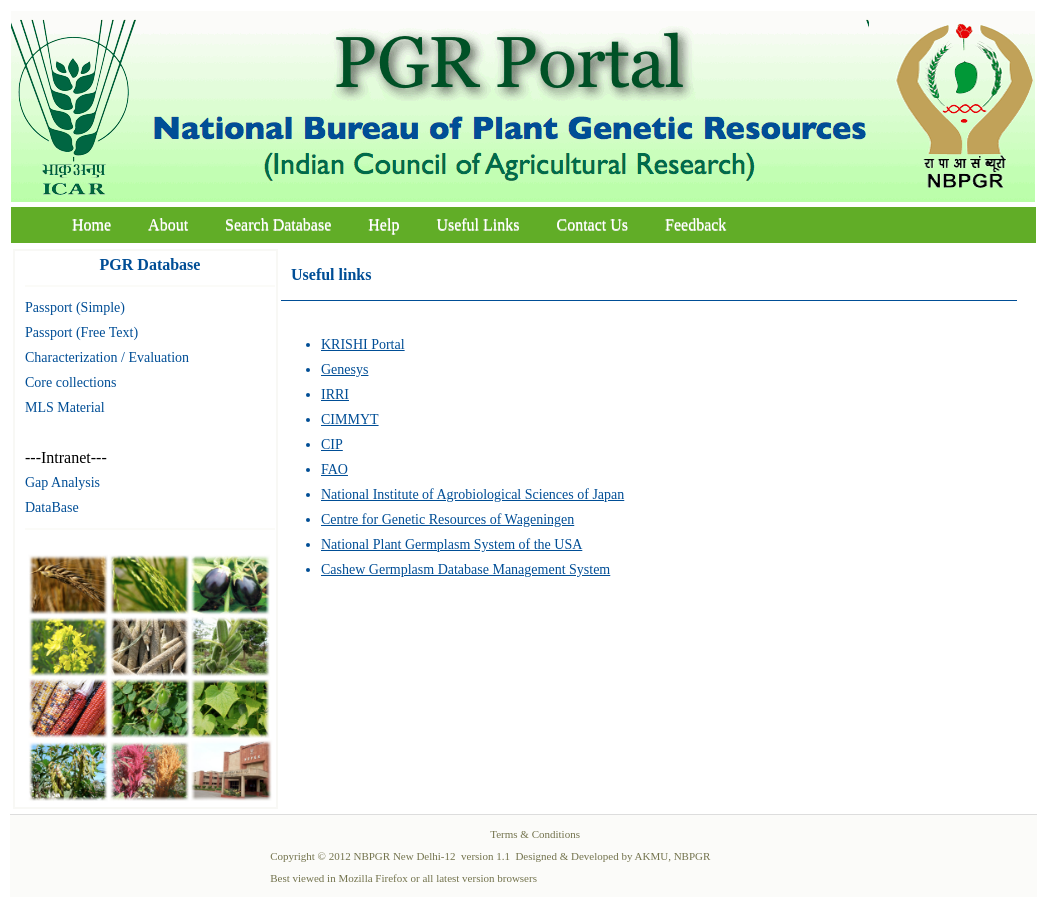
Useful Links (477, 224)
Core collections (70, 382)
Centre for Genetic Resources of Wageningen (447, 519)
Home (91, 224)
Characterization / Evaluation (107, 357)
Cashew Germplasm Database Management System (465, 569)
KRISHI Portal (363, 344)
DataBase (52, 507)
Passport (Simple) (75, 307)
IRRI (335, 394)
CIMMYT (350, 419)
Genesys (344, 369)
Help (383, 224)
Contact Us (593, 224)
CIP (332, 444)
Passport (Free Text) (81, 332)
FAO (334, 469)
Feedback (695, 224)
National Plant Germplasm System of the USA (451, 544)
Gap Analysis (62, 482)
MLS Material (65, 407)
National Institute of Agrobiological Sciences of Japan (472, 494)
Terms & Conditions (535, 834)
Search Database (278, 224)
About (168, 224)
